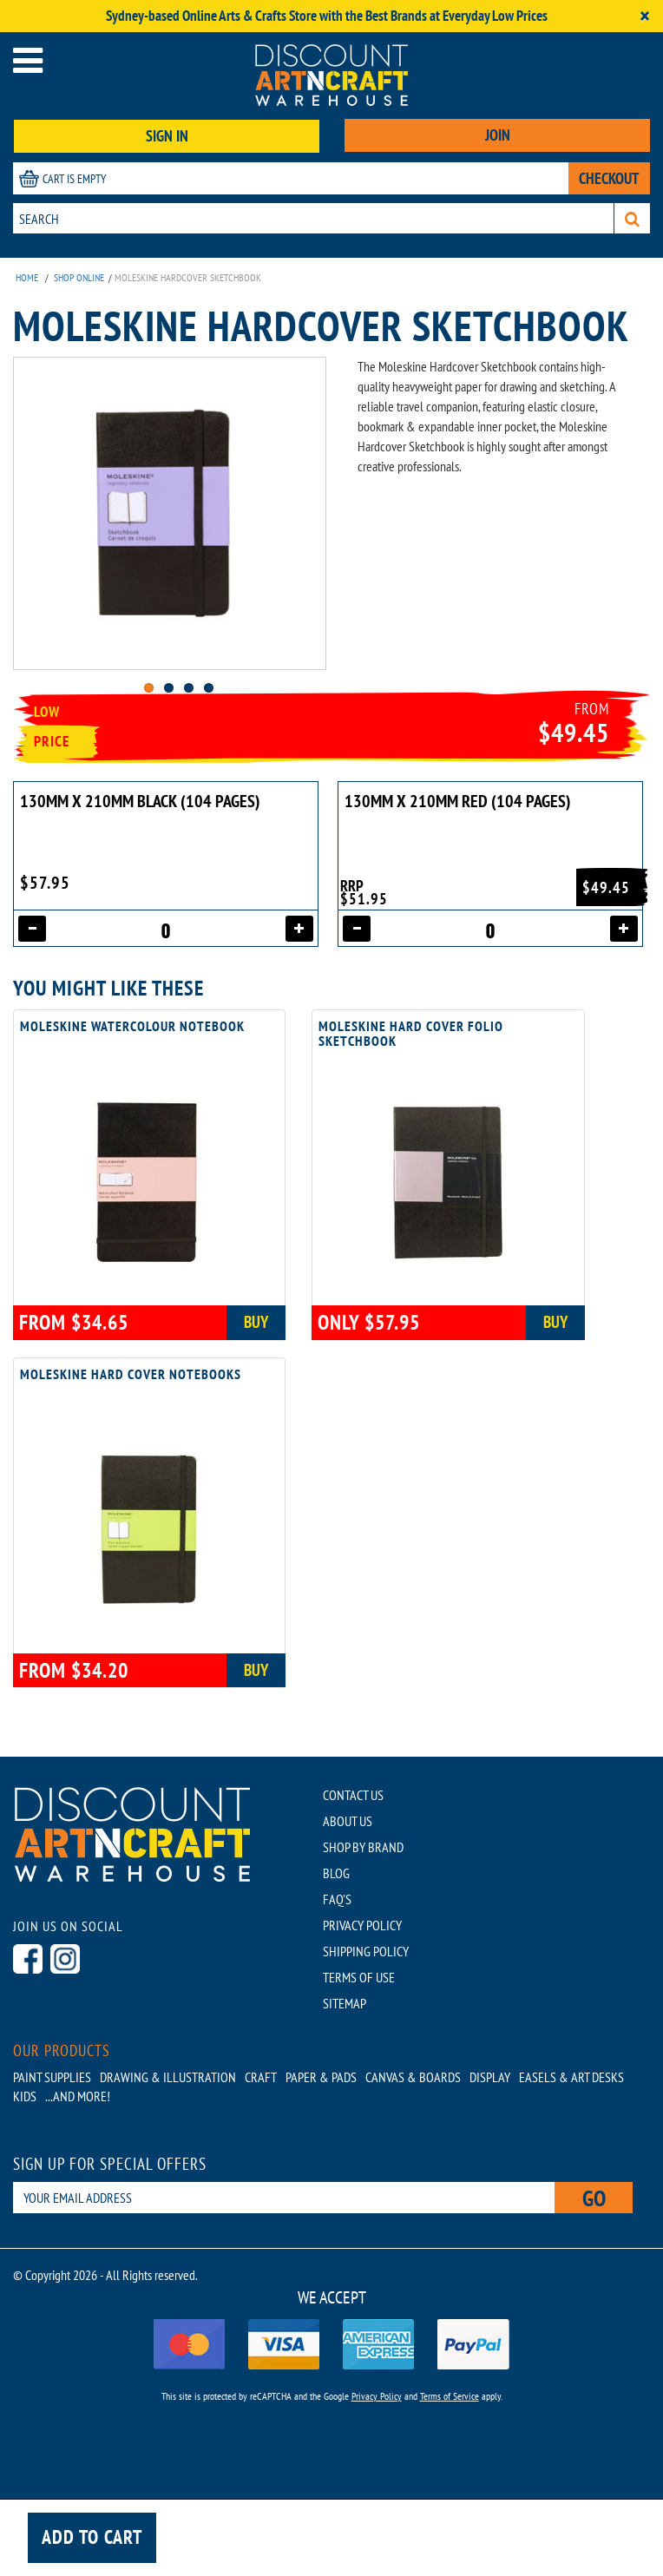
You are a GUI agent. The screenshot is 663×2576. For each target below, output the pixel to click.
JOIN (497, 135)
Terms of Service (449, 2395)
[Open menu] (28, 60)
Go (594, 2197)
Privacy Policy (376, 2395)
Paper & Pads (321, 2076)
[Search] (632, 218)
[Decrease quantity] (32, 929)
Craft (261, 2076)
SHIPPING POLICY (366, 1950)
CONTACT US (353, 1794)
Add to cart (92, 2537)
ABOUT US (347, 1820)
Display (489, 2076)
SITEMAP (344, 2002)
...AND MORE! (77, 2095)
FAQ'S (337, 1898)
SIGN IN (167, 136)
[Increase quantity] (299, 929)
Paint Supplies (52, 2076)
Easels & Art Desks (571, 2076)
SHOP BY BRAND (363, 1846)
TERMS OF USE (359, 1976)
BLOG (336, 1872)
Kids (24, 2095)
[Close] (645, 16)
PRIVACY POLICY (362, 1924)
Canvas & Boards (413, 2076)
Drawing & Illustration (168, 2076)
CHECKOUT (609, 178)
